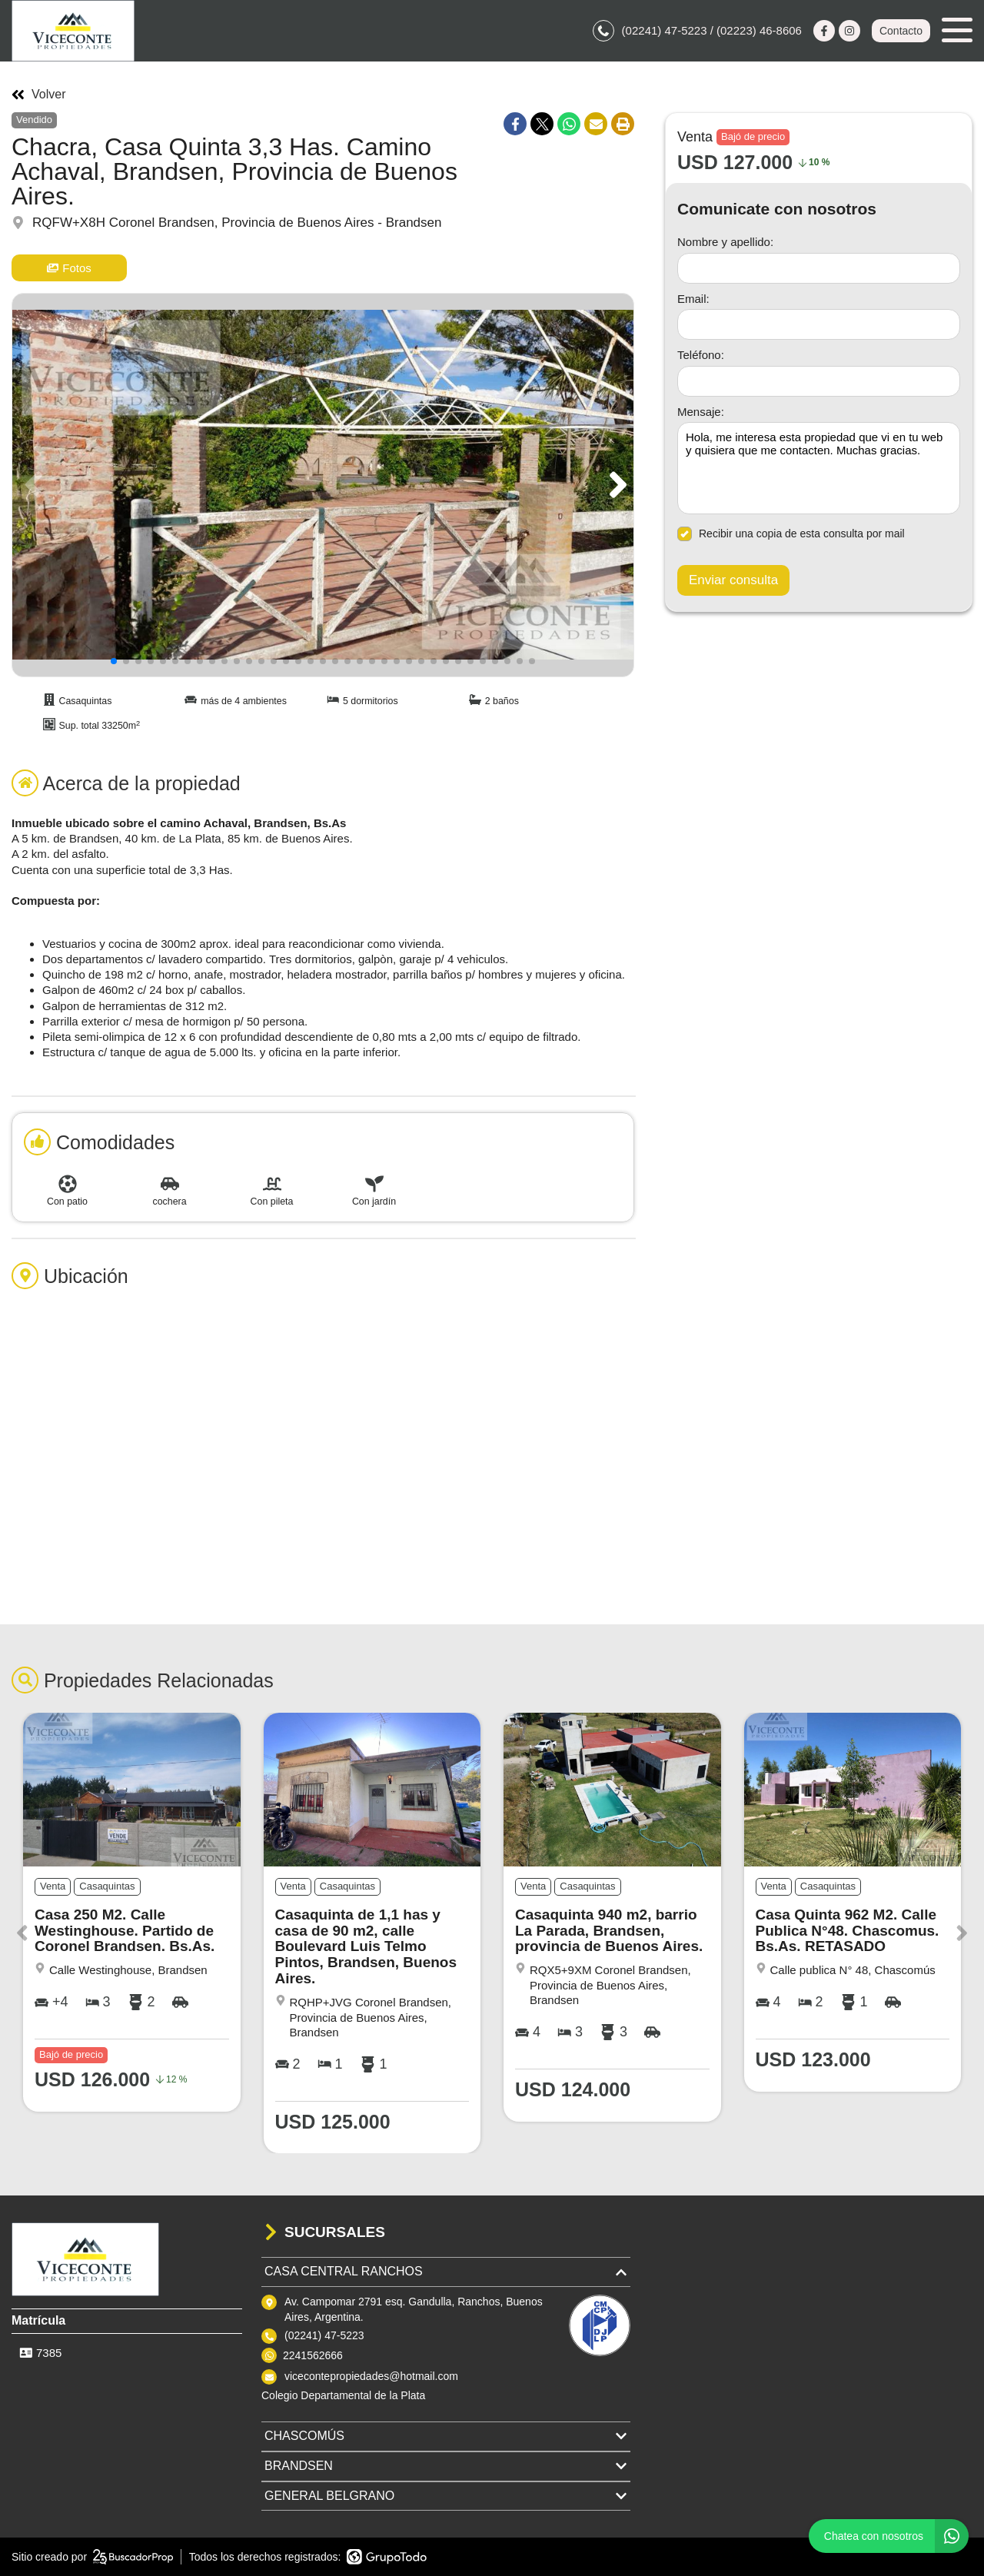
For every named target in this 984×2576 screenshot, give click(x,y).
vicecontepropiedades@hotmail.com (371, 2376)
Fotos (69, 267)
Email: (693, 298)
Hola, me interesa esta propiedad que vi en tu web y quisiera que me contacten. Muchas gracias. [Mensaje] (818, 468)
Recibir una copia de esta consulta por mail (791, 534)
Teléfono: (700, 354)
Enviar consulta (733, 580)
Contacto (900, 31)
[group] (322, 485)
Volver (38, 94)
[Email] (818, 324)
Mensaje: (700, 411)
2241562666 (313, 2355)
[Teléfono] (818, 381)
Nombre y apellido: (725, 241)
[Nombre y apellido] (818, 268)
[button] (615, 485)
